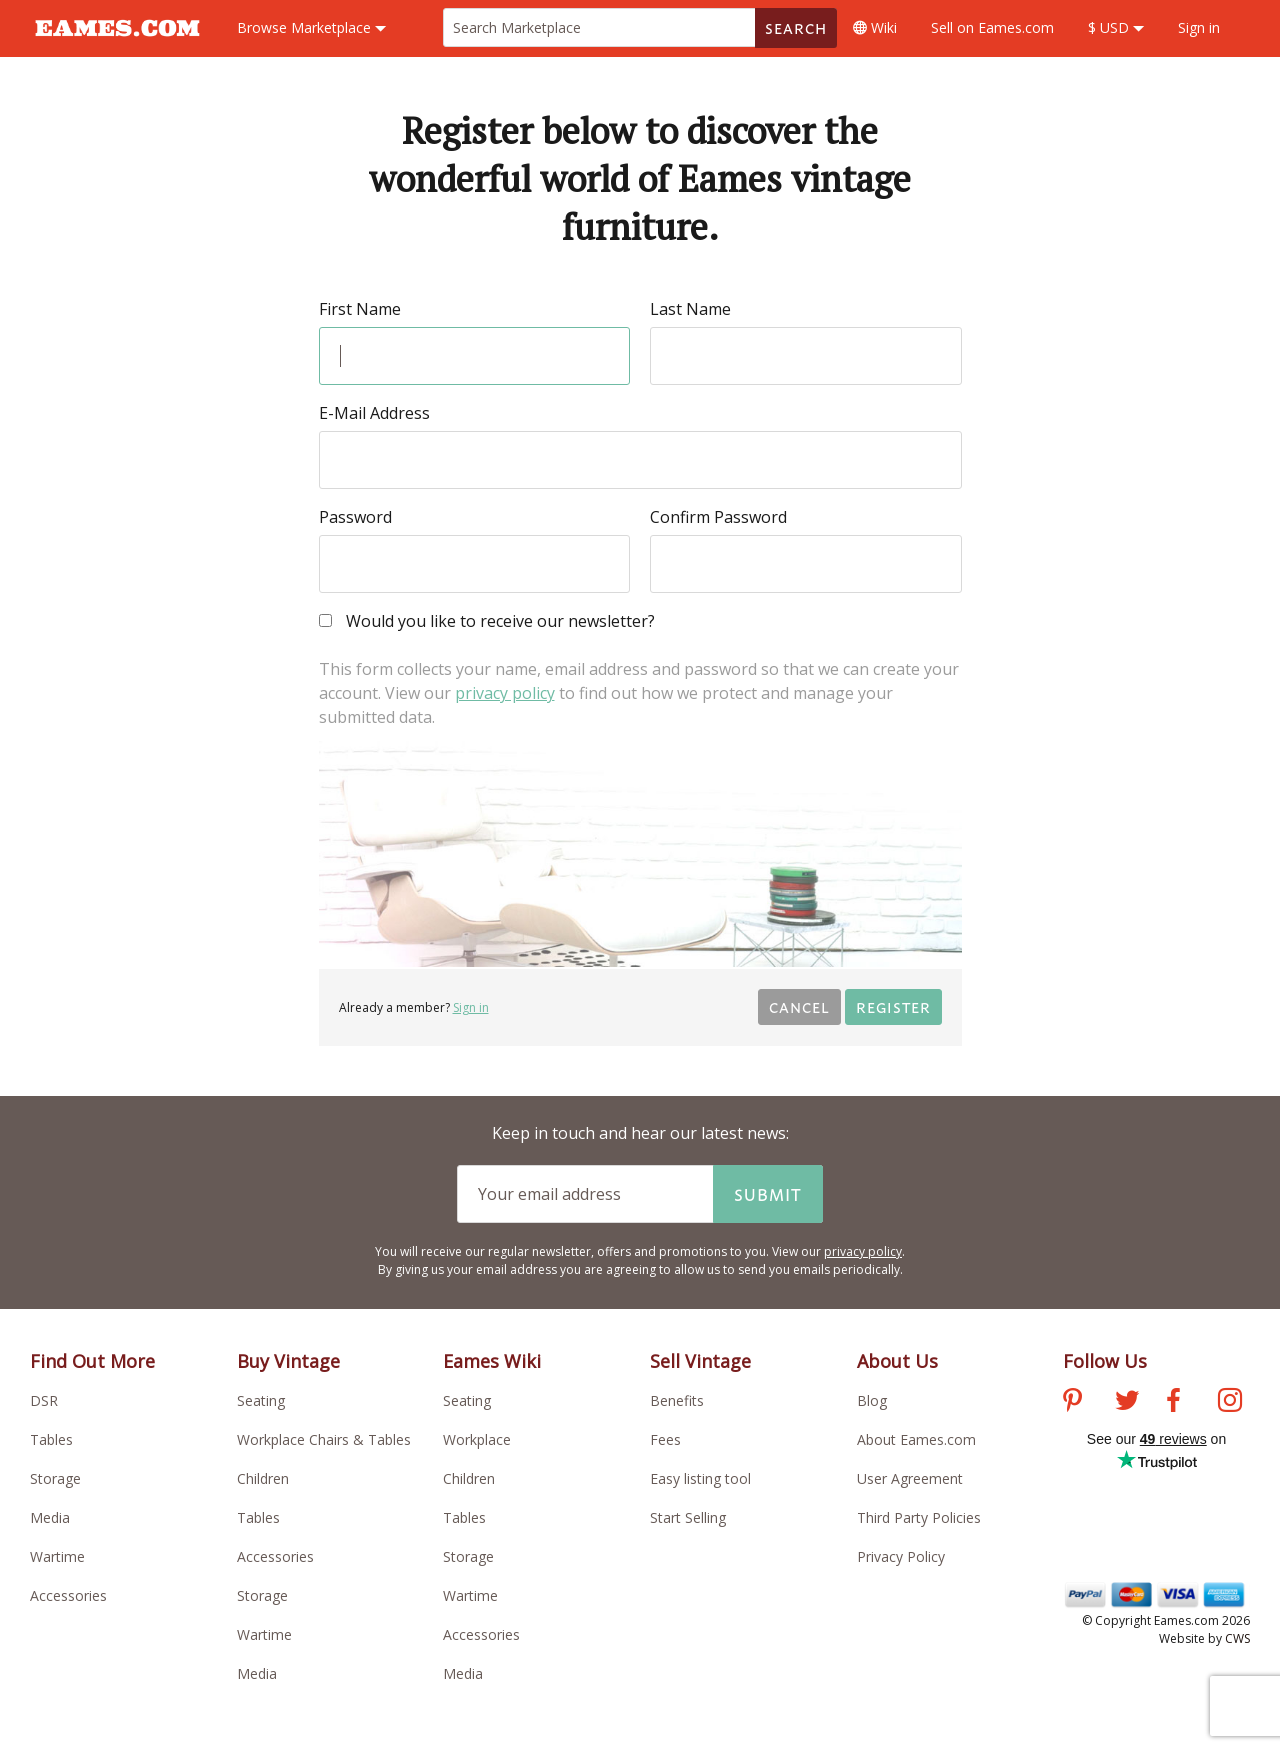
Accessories (68, 1595)
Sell (992, 27)
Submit (768, 1194)
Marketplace (311, 27)
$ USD (1116, 27)
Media (50, 1517)
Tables (51, 1439)
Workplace (477, 1439)
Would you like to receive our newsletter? (487, 622)
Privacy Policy (901, 1556)
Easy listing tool (700, 1478)
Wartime (57, 1556)
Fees (665, 1439)
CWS (1237, 1638)
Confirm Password (718, 517)
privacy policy (505, 693)
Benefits (677, 1400)
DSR (44, 1400)
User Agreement (910, 1478)
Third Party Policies (919, 1517)
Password (355, 517)
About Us (897, 1361)
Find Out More (92, 1361)
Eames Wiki (492, 1361)
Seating (261, 1400)
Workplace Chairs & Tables (324, 1439)
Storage (55, 1478)
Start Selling (688, 1517)
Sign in (1199, 27)
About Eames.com (916, 1439)
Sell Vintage (700, 1361)
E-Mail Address (374, 413)
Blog (872, 1400)
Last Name (690, 309)
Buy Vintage (288, 1361)
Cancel (799, 1006)
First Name (360, 309)
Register (893, 1006)
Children (263, 1478)
